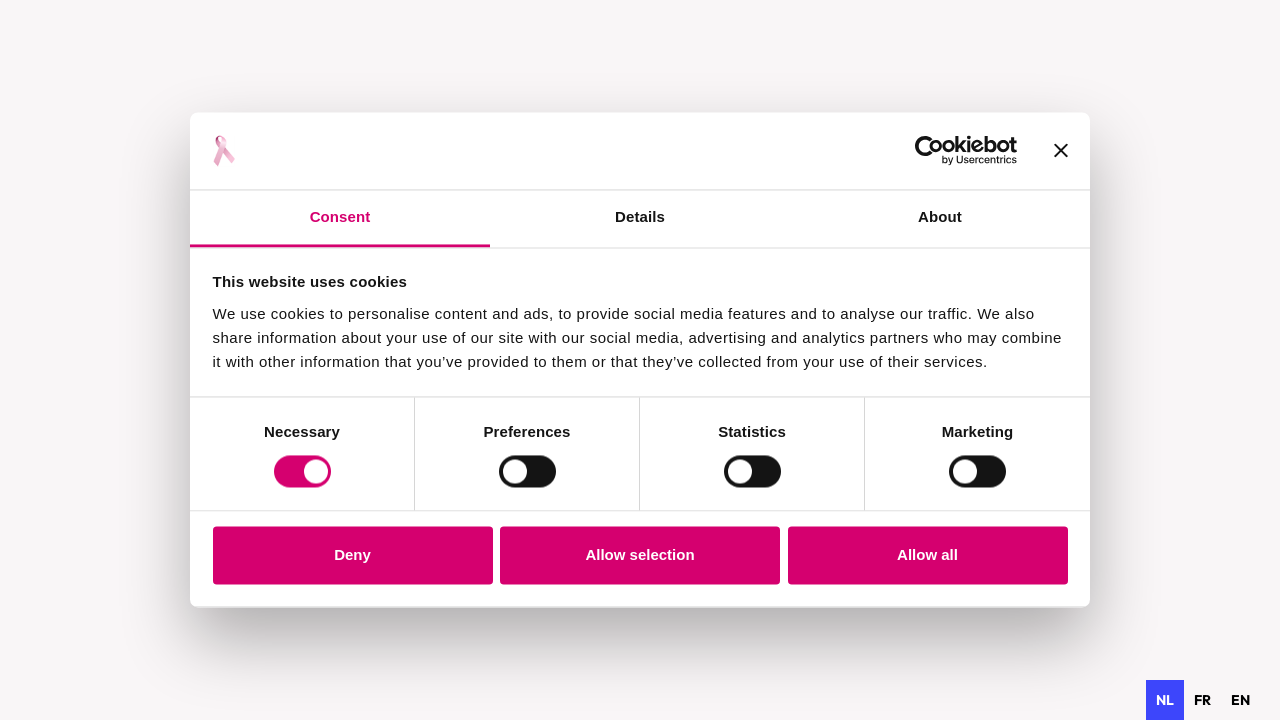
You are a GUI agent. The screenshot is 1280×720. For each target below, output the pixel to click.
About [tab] (940, 216)
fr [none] (1202, 700)
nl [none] (1165, 700)
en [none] (1240, 700)
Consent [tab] (340, 216)
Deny (352, 554)
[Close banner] (1061, 151)
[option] (1202, 700)
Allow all (927, 554)
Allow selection (639, 554)
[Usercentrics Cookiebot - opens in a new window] (929, 151)
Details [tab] (640, 216)
